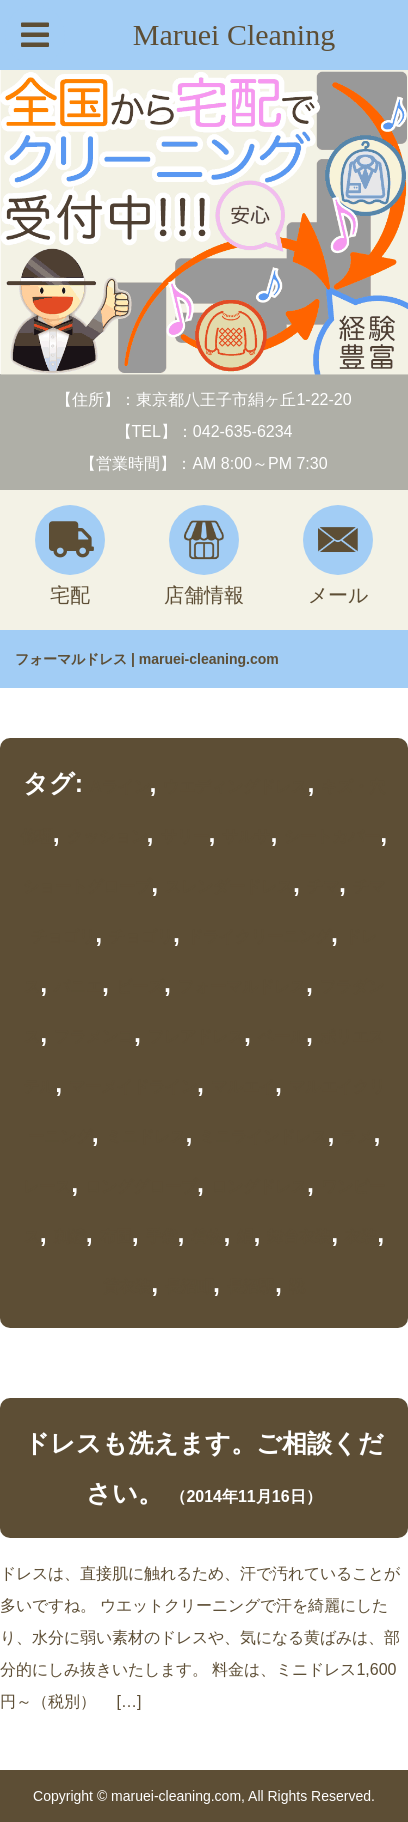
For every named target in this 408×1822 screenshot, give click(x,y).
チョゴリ (141, 936)
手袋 (162, 1236)
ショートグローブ (87, 886)
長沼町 (189, 1286)
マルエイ (243, 1086)
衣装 (361, 1236)
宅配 (70, 555)
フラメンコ (94, 1036)
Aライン (120, 786)
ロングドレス (259, 1186)
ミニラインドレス (263, 1136)
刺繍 (70, 1236)
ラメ (357, 1136)
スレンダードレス (229, 886)
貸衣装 (127, 1286)
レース (47, 1186)
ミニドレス (146, 1136)
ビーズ (140, 986)
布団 (116, 1236)
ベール (282, 1036)
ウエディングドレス (235, 786)
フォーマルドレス (242, 986)
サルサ (246, 836)
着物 (207, 1236)
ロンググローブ (141, 1186)
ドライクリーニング (259, 936)
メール (338, 555)
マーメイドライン (133, 1086)
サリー (185, 836)
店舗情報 (204, 555)
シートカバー (332, 836)
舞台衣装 (299, 1236)
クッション (107, 836)
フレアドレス (196, 1036)
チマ (323, 886)
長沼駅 (251, 1286)
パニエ (78, 986)
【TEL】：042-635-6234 (204, 431)
